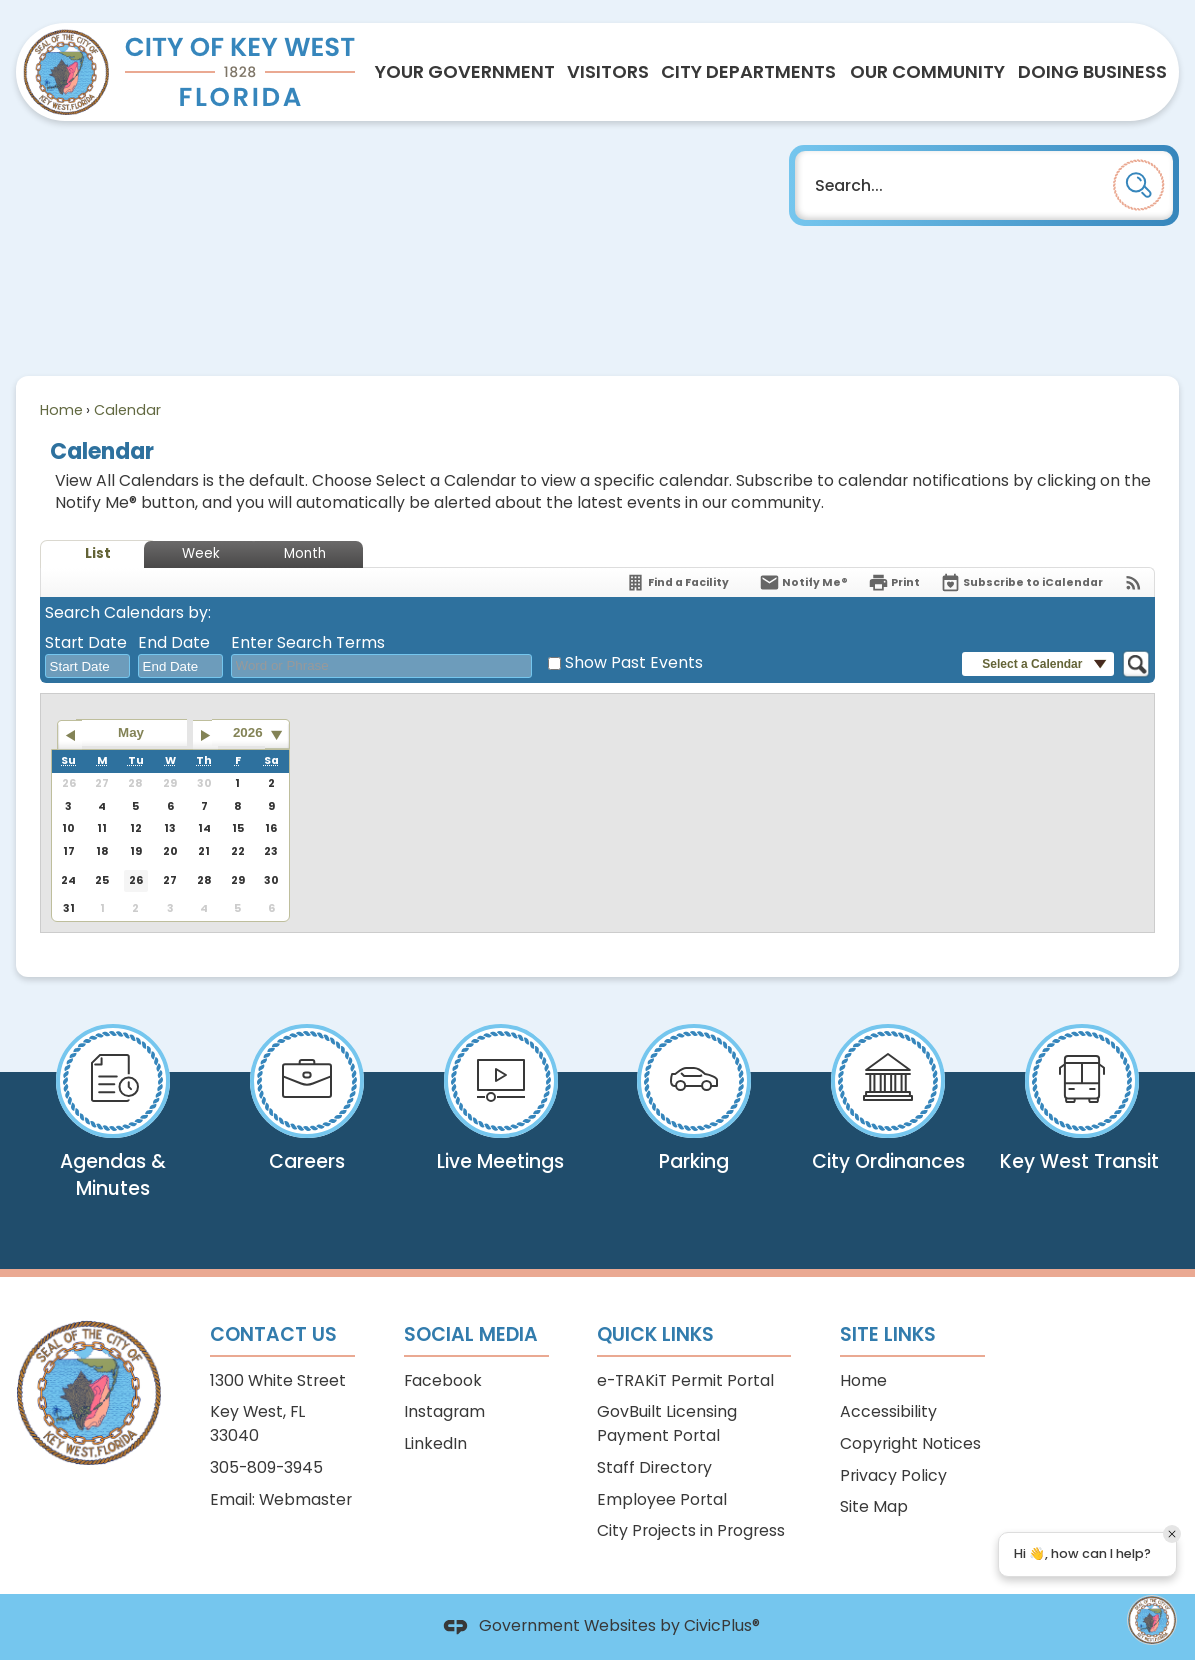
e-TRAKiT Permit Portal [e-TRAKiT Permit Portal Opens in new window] (685, 1380)
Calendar (127, 410)
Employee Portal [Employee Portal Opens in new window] (662, 1499)
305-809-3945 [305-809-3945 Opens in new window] (266, 1467)
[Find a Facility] (677, 582)
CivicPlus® (722, 1626)
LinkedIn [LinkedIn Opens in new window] (435, 1443)
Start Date (86, 643)
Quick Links (655, 1334)
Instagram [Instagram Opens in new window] (444, 1411)
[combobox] (87, 666)
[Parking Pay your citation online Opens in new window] (695, 1112)
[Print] (894, 582)
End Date (174, 643)
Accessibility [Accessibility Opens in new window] (888, 1411)
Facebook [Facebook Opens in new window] (443, 1380)
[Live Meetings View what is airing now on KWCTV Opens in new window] (501, 1121)
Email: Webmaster (281, 1499)
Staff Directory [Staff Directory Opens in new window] (654, 1467)
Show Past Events (634, 662)
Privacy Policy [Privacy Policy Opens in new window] (893, 1475)
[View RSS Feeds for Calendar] (1133, 582)
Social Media (471, 1334)
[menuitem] (465, 72)
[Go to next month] (205, 735)
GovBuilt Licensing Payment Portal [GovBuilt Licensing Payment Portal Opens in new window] (667, 1423)
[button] (1139, 185)
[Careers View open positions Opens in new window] (307, 1112)
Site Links (888, 1334)
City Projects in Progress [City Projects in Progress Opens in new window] (691, 1530)
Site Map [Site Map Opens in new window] (874, 1506)
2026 (248, 732)
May (131, 732)
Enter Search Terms (308, 643)
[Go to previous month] (69, 735)
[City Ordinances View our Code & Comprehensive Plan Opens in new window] (888, 1121)
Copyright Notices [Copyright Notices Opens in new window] (910, 1443)
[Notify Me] (803, 582)
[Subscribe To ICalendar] (1021, 582)
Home (61, 410)
